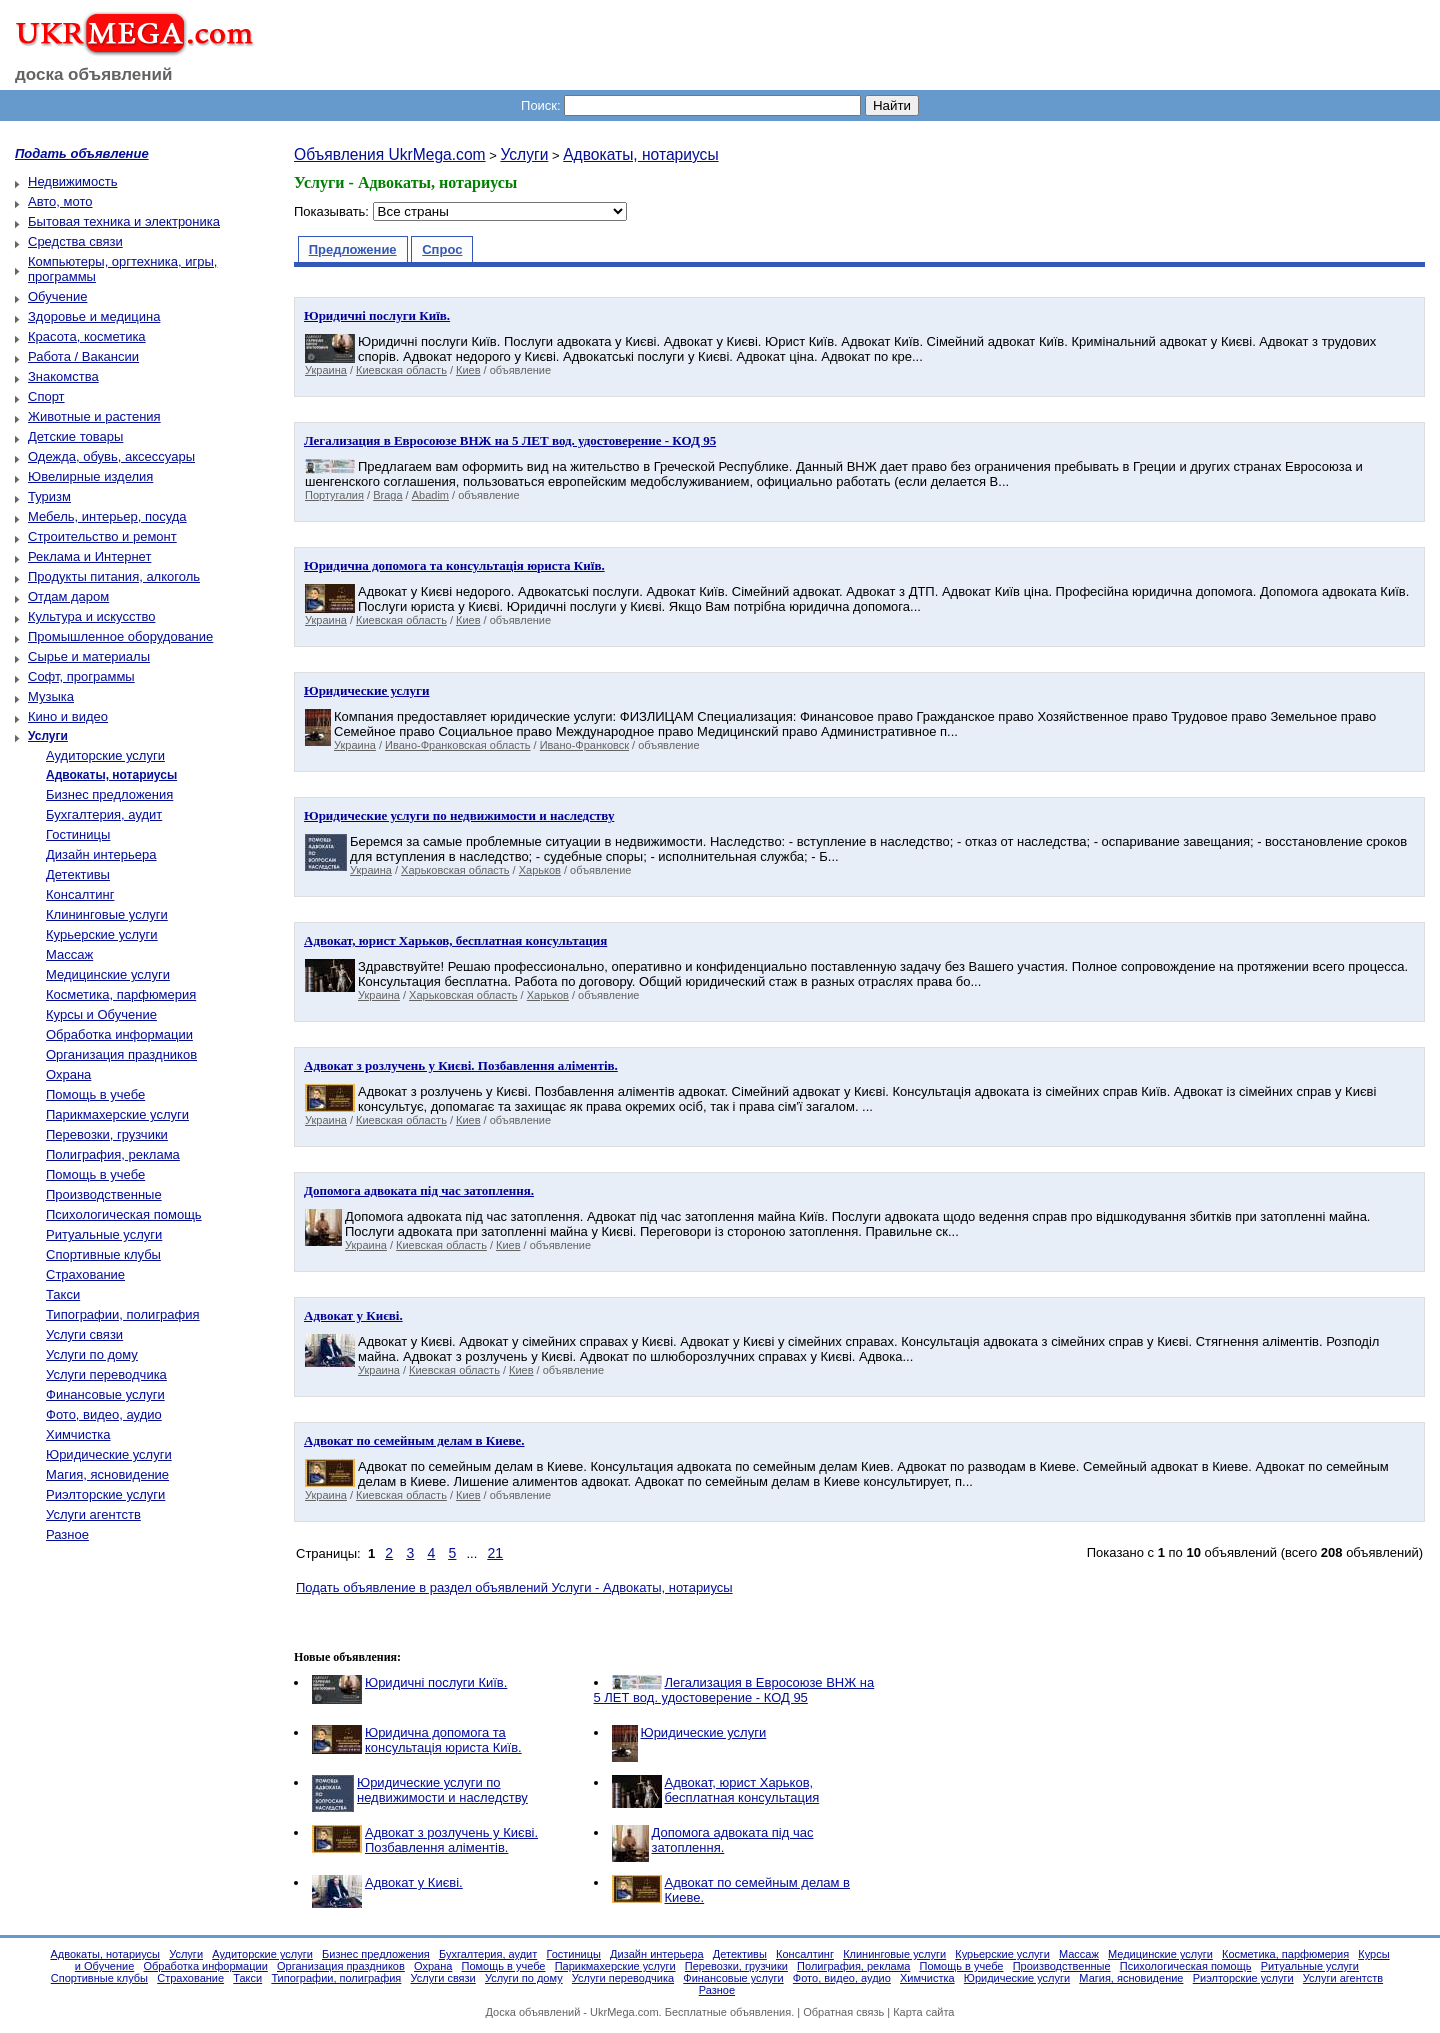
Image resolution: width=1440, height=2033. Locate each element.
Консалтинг (80, 894)
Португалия (334, 495)
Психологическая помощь (124, 1214)
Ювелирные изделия (90, 476)
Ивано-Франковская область (457, 745)
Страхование (85, 1274)
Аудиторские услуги (105, 755)
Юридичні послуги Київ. (436, 1682)
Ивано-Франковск (584, 745)
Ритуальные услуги (104, 1234)
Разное (67, 1534)
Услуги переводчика (106, 1374)
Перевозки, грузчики (107, 1134)
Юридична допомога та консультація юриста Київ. (443, 1740)
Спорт (46, 396)
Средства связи (75, 241)
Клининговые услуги (107, 914)
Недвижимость (72, 181)
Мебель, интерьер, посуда (107, 516)
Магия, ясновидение (107, 1474)
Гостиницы (78, 834)
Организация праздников (121, 1054)
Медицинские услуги (108, 974)
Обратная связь (843, 2012)
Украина (326, 370)
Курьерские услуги (102, 934)
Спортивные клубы (103, 1254)
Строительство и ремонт (102, 536)
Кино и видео (68, 716)
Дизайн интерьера (101, 854)
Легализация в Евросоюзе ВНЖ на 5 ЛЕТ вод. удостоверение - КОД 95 (734, 1690)
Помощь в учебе (95, 1094)
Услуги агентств (93, 1514)
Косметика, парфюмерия (121, 994)
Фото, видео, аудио (104, 1414)
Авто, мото (60, 201)
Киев (468, 370)
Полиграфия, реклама (113, 1154)
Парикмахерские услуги (117, 1114)
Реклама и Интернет (89, 556)
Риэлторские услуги (105, 1494)
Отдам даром (68, 596)
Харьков (540, 870)
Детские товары (75, 436)
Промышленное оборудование (120, 636)
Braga (387, 495)
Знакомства (63, 376)
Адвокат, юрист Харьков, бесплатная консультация (742, 1790)
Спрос (442, 249)
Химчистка (78, 1434)
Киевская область (401, 370)
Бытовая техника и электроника (124, 221)
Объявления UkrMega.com (390, 154)
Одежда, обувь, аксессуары (111, 456)
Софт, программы (81, 676)
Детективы (78, 874)
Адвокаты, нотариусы (640, 154)
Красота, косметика (87, 336)
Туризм (49, 496)
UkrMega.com (624, 2012)
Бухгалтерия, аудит (104, 814)
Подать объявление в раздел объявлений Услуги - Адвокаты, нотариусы (514, 1587)
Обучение (57, 296)
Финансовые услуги (105, 1394)
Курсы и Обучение (101, 1014)
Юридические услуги (109, 1454)
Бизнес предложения (109, 794)
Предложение (353, 249)
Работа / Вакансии (83, 356)
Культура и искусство (91, 616)
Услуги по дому (92, 1354)
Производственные (104, 1194)
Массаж (69, 954)
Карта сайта (923, 2012)
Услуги (524, 154)
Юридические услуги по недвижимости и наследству (442, 1790)
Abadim (430, 495)
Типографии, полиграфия (123, 1314)
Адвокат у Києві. (414, 1882)
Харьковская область (455, 870)
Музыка (51, 696)
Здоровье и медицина (94, 316)
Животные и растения (94, 416)
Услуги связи (84, 1334)
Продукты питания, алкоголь (114, 576)
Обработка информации (119, 1034)
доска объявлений (94, 74)
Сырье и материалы (89, 656)
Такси (63, 1294)
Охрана (68, 1074)
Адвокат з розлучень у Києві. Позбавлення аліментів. (451, 1840)
